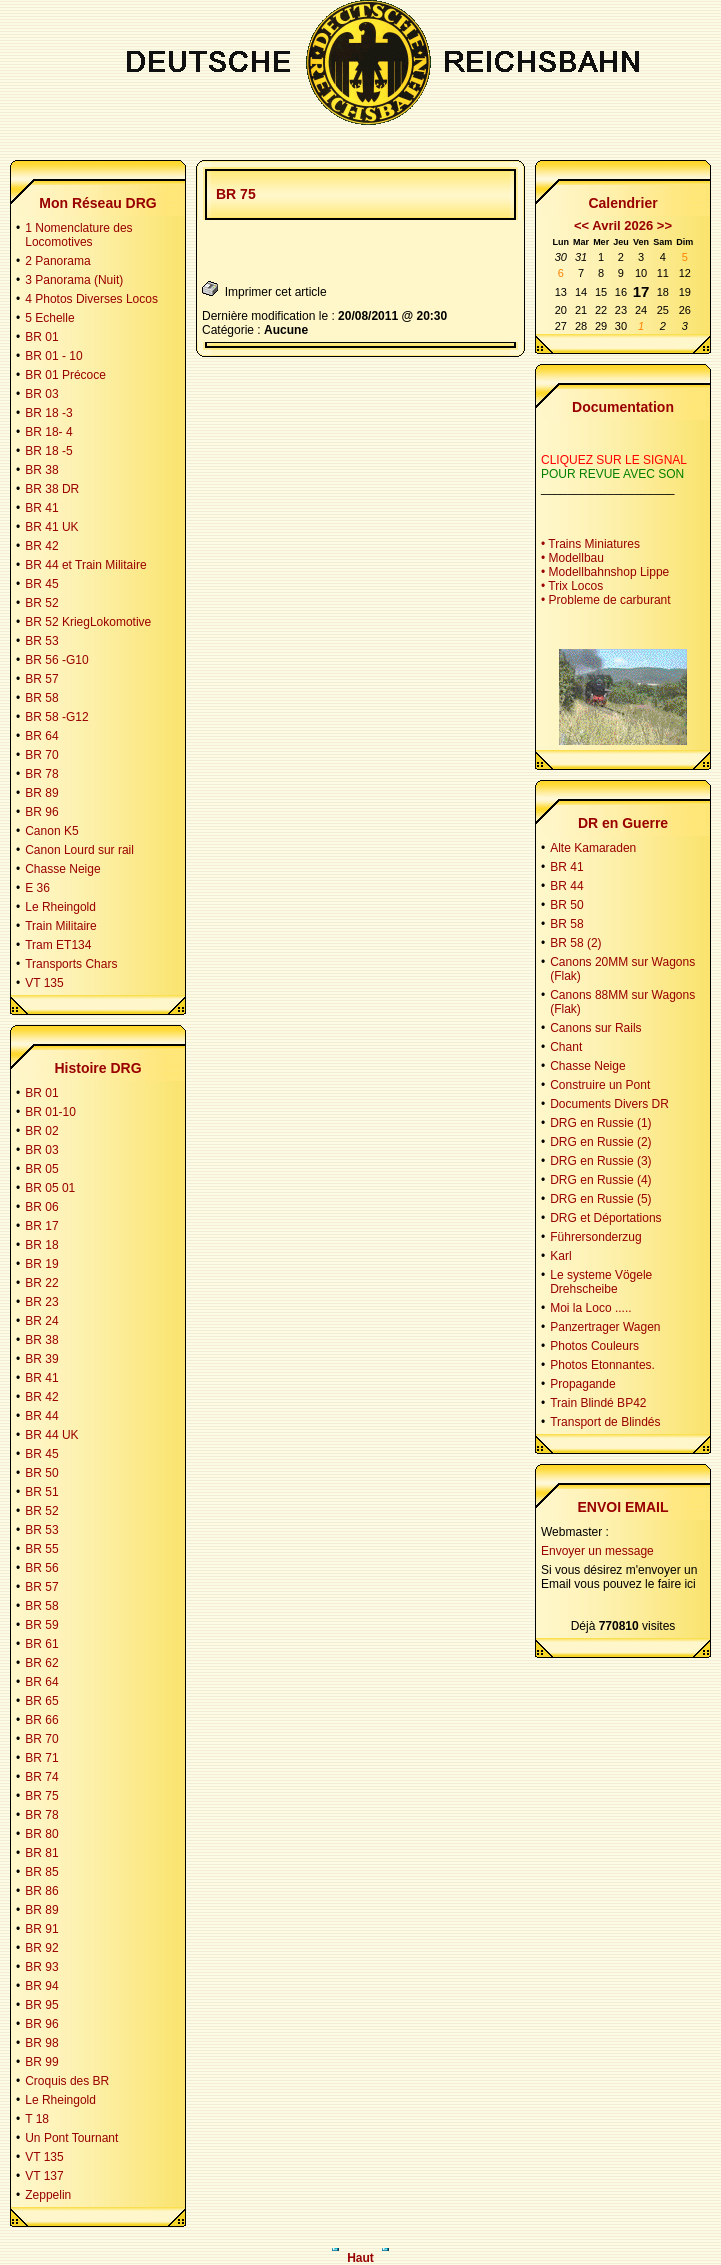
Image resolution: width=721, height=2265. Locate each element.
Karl (560, 1256)
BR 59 (41, 1625)
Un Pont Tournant (71, 2138)
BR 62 (41, 1663)
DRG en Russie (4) (600, 1180)
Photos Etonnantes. (602, 1365)
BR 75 (41, 1796)
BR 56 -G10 (56, 660)
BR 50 (41, 1473)
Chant (566, 1047)
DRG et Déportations (605, 1218)
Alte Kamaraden (593, 848)
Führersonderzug (595, 1237)
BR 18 (41, 1245)
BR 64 (41, 736)
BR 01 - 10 (53, 356)
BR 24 (41, 1321)
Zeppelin (48, 2195)
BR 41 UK (51, 527)
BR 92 (41, 1948)
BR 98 (41, 2043)
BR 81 (41, 1853)
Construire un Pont (600, 1085)
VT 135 (44, 983)
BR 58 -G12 (56, 717)
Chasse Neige (62, 869)
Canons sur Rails (595, 1028)
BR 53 (41, 641)
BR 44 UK (51, 1435)
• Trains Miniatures (590, 544)
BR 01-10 (50, 1112)
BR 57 (41, 679)
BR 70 (41, 755)
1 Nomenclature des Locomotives (78, 235)
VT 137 (44, 2176)
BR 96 (41, 812)
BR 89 (41, 793)
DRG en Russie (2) (600, 1142)
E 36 (37, 888)
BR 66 (41, 1720)
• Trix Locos (572, 586)
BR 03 (41, 394)
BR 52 (41, 603)
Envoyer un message (597, 1551)
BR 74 (41, 1777)
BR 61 (41, 1644)
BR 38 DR (52, 489)
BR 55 (41, 1549)
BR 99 (41, 2062)
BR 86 (41, 1891)
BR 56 (41, 1568)
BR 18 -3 (48, 413)
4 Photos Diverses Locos (91, 299)
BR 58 (41, 698)
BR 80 (41, 1834)
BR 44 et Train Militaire (85, 565)
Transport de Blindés (605, 1422)
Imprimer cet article (264, 289)
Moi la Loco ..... (590, 1308)
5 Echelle (49, 318)
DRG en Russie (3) (600, 1161)
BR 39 (41, 1359)
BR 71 (41, 1758)
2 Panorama (57, 261)
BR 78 (41, 774)
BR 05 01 (50, 1188)
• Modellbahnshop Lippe (605, 572)
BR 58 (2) (575, 943)
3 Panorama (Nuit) (74, 280)
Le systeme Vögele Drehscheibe (601, 1282)
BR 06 (41, 1207)
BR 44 (41, 1416)
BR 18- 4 (48, 432)
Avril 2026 (622, 225)
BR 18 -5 (48, 451)
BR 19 (41, 1264)
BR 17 (41, 1226)
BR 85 (41, 1872)
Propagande (582, 1384)
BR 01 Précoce (65, 375)
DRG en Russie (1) (600, 1123)
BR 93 (41, 1967)
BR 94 (41, 1986)
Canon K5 (51, 831)
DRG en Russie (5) (600, 1199)
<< (581, 225)
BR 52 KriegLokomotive (88, 622)
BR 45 (41, 584)
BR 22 (41, 1283)
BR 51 (41, 1492)
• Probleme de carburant (606, 600)
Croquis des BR (67, 2081)
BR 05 (41, 1169)
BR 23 (41, 1302)
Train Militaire (61, 926)
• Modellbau (572, 558)
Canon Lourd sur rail (79, 850)
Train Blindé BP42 (598, 1403)
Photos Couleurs (594, 1346)
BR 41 (41, 508)
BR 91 (41, 1929)
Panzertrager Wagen (605, 1327)
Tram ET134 (58, 945)
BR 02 (41, 1131)
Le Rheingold (60, 907)
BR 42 (41, 546)
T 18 (37, 2119)
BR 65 (41, 1701)
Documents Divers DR (609, 1104)
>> (664, 225)
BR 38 (41, 470)
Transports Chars (71, 964)
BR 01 (41, 337)
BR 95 (41, 2005)
